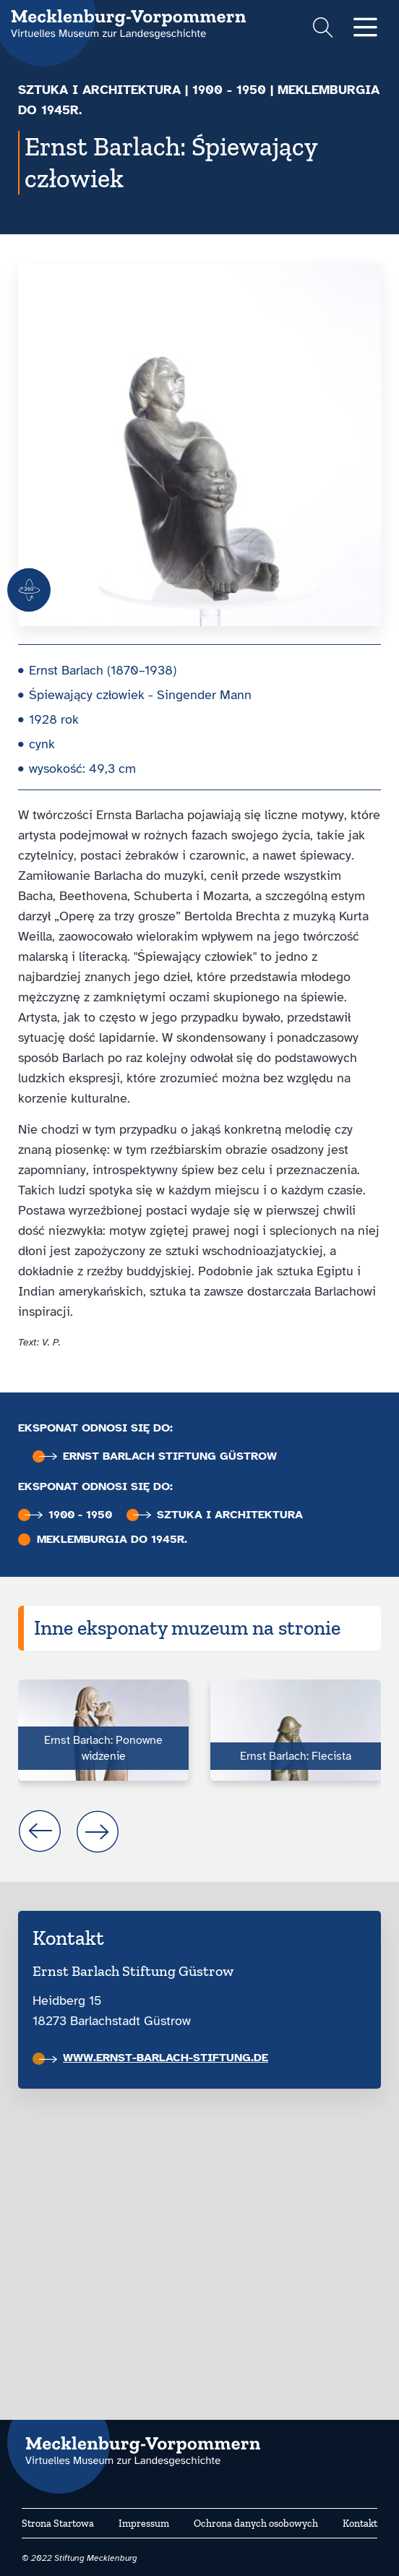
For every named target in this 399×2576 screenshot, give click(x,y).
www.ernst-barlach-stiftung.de (153, 2057)
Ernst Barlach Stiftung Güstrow (158, 1456)
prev (39, 1831)
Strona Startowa (58, 2523)
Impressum (144, 2523)
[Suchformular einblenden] (322, 29)
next (97, 1831)
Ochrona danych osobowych (256, 2523)
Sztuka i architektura (99, 90)
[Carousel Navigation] (199, 1831)
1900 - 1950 (229, 90)
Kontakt (360, 2523)
